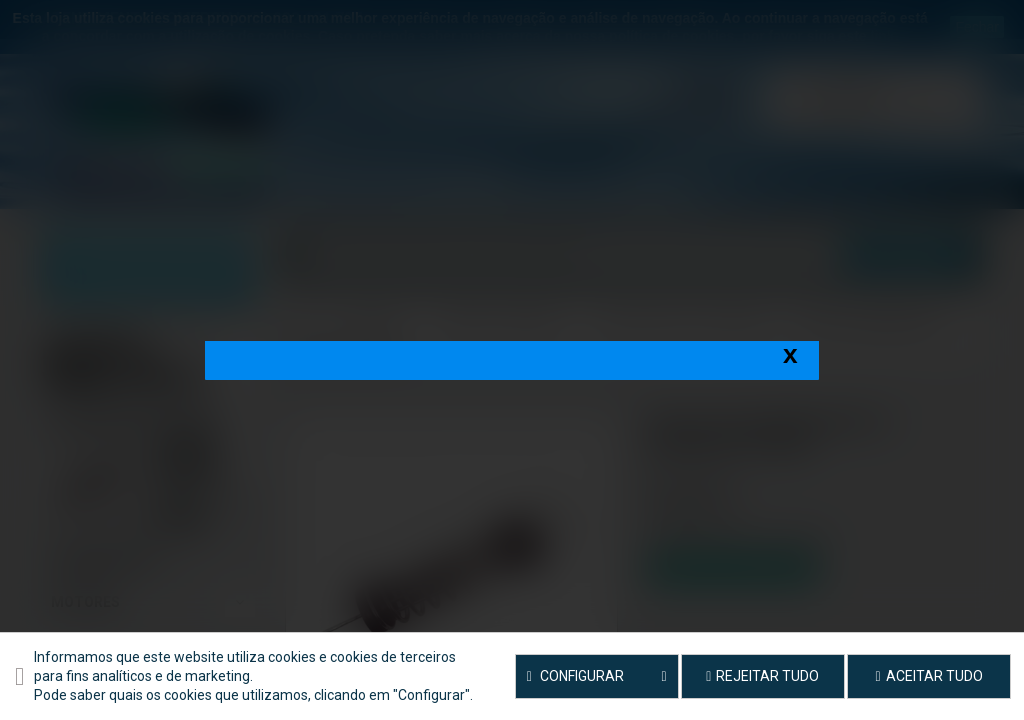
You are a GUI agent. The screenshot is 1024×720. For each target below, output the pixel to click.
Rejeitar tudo (762, 676)
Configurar (597, 677)
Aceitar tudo (929, 676)
